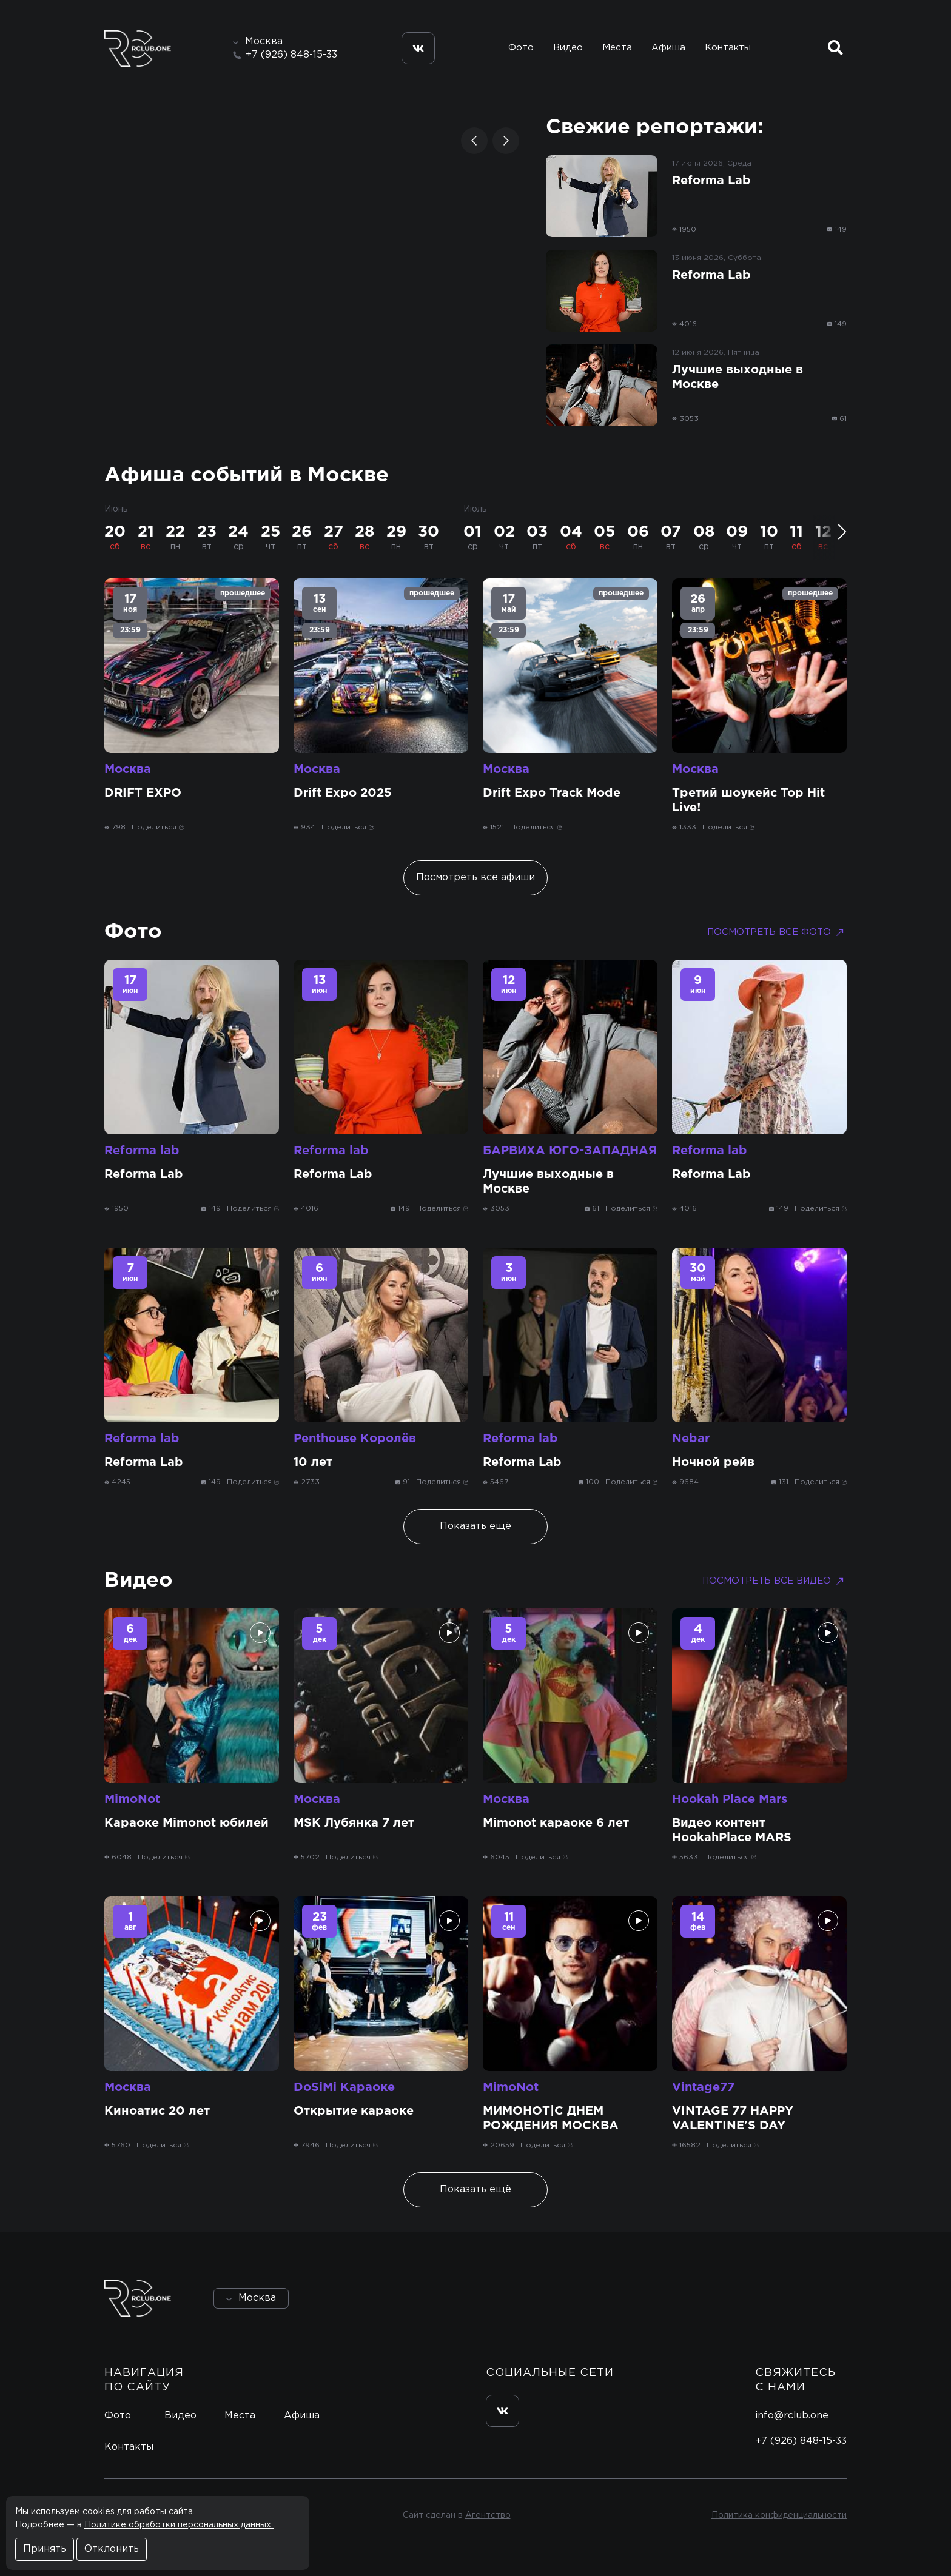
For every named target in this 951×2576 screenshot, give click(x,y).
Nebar (691, 1438)
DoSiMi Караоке (344, 2087)
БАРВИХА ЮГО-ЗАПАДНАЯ (570, 1150)
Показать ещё (475, 1526)
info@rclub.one (791, 2415)
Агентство (488, 2515)
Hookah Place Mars (729, 1799)
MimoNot (132, 1799)
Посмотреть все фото (777, 932)
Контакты (728, 48)
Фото (521, 48)
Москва (127, 769)
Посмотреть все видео (774, 1581)
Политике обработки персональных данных (179, 2525)
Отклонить (111, 2549)
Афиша (668, 48)
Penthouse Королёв (355, 1438)
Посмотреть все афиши (475, 877)
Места (617, 48)
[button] (474, 140)
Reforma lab (142, 1150)
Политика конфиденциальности (779, 2515)
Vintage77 (703, 2087)
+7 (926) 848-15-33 (291, 54)
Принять (44, 2549)
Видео (568, 48)
